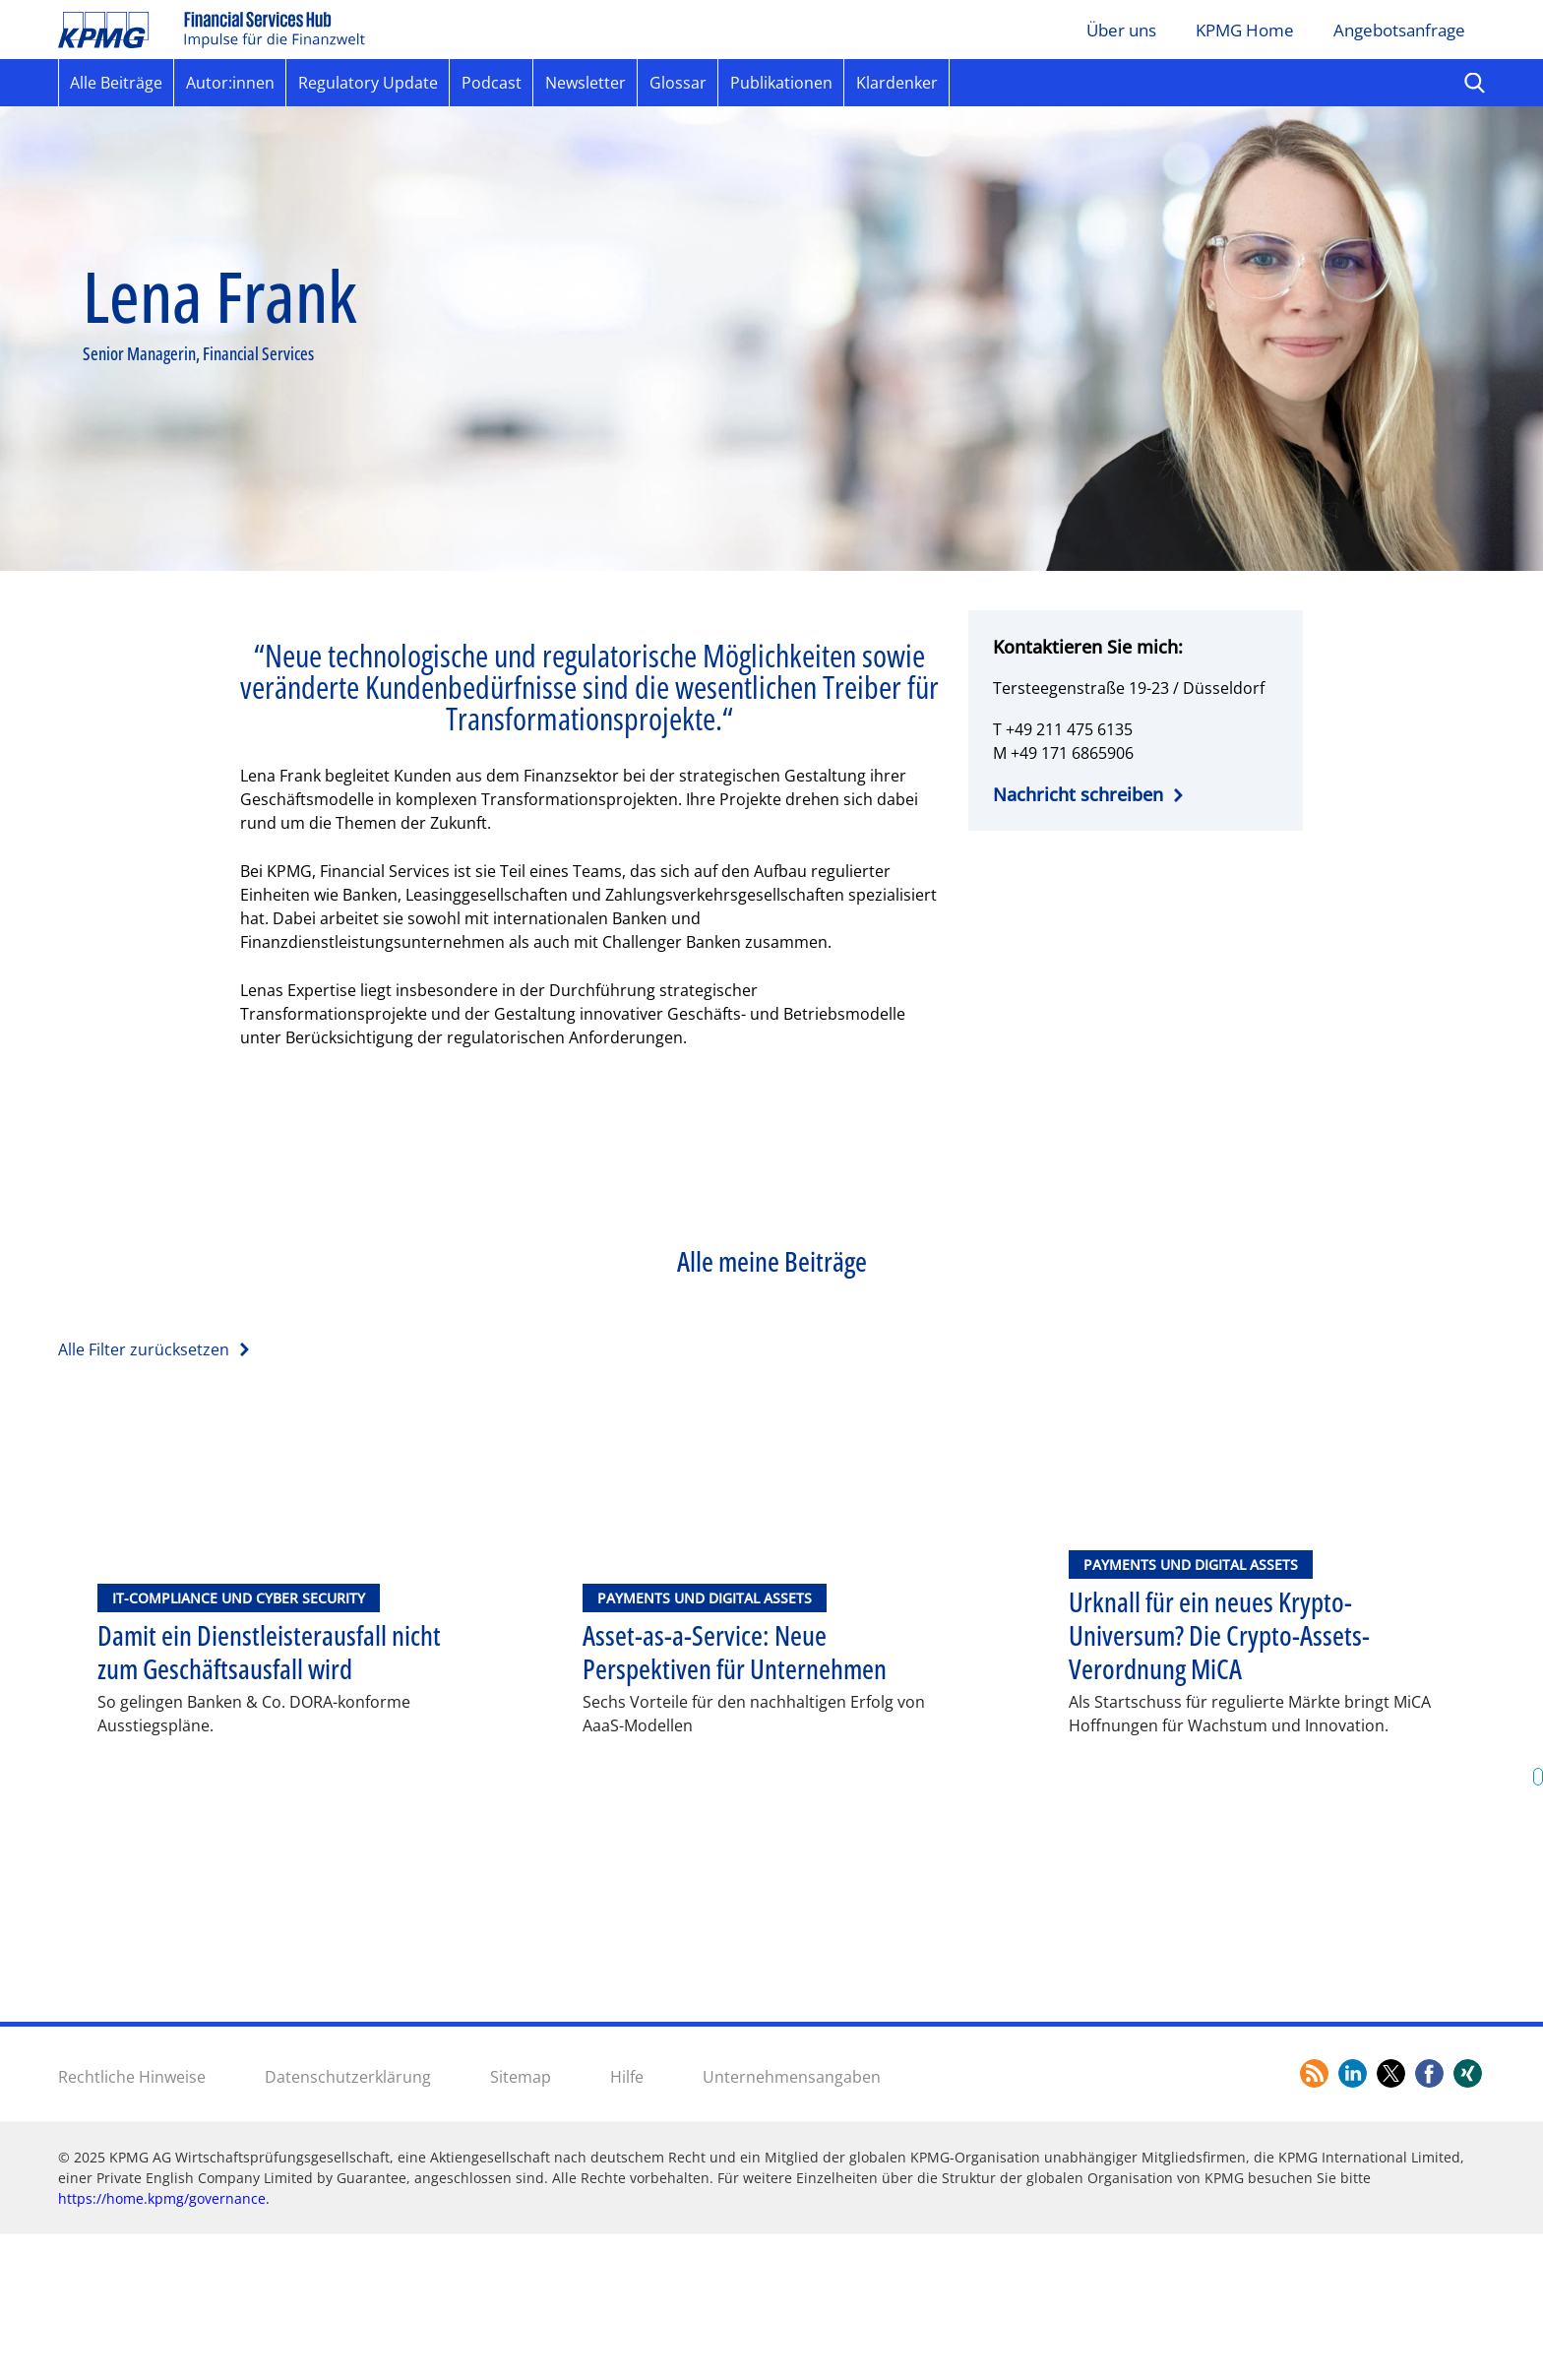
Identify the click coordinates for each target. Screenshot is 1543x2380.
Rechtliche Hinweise (132, 2221)
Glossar (678, 83)
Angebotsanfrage (1399, 30)
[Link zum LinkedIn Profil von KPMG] (1352, 2219)
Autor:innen (230, 83)
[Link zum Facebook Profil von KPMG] (1429, 2219)
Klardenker (897, 83)
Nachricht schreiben (1078, 794)
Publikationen (781, 83)
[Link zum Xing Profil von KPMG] (1467, 2219)
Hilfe (627, 2221)
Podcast (492, 83)
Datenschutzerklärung (348, 2221)
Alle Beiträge (116, 83)
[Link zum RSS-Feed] (1314, 2219)
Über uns (1121, 30)
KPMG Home (1245, 30)
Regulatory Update (368, 83)
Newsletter (585, 83)
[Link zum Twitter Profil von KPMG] (1391, 2219)
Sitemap (520, 2221)
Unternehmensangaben (792, 2221)
